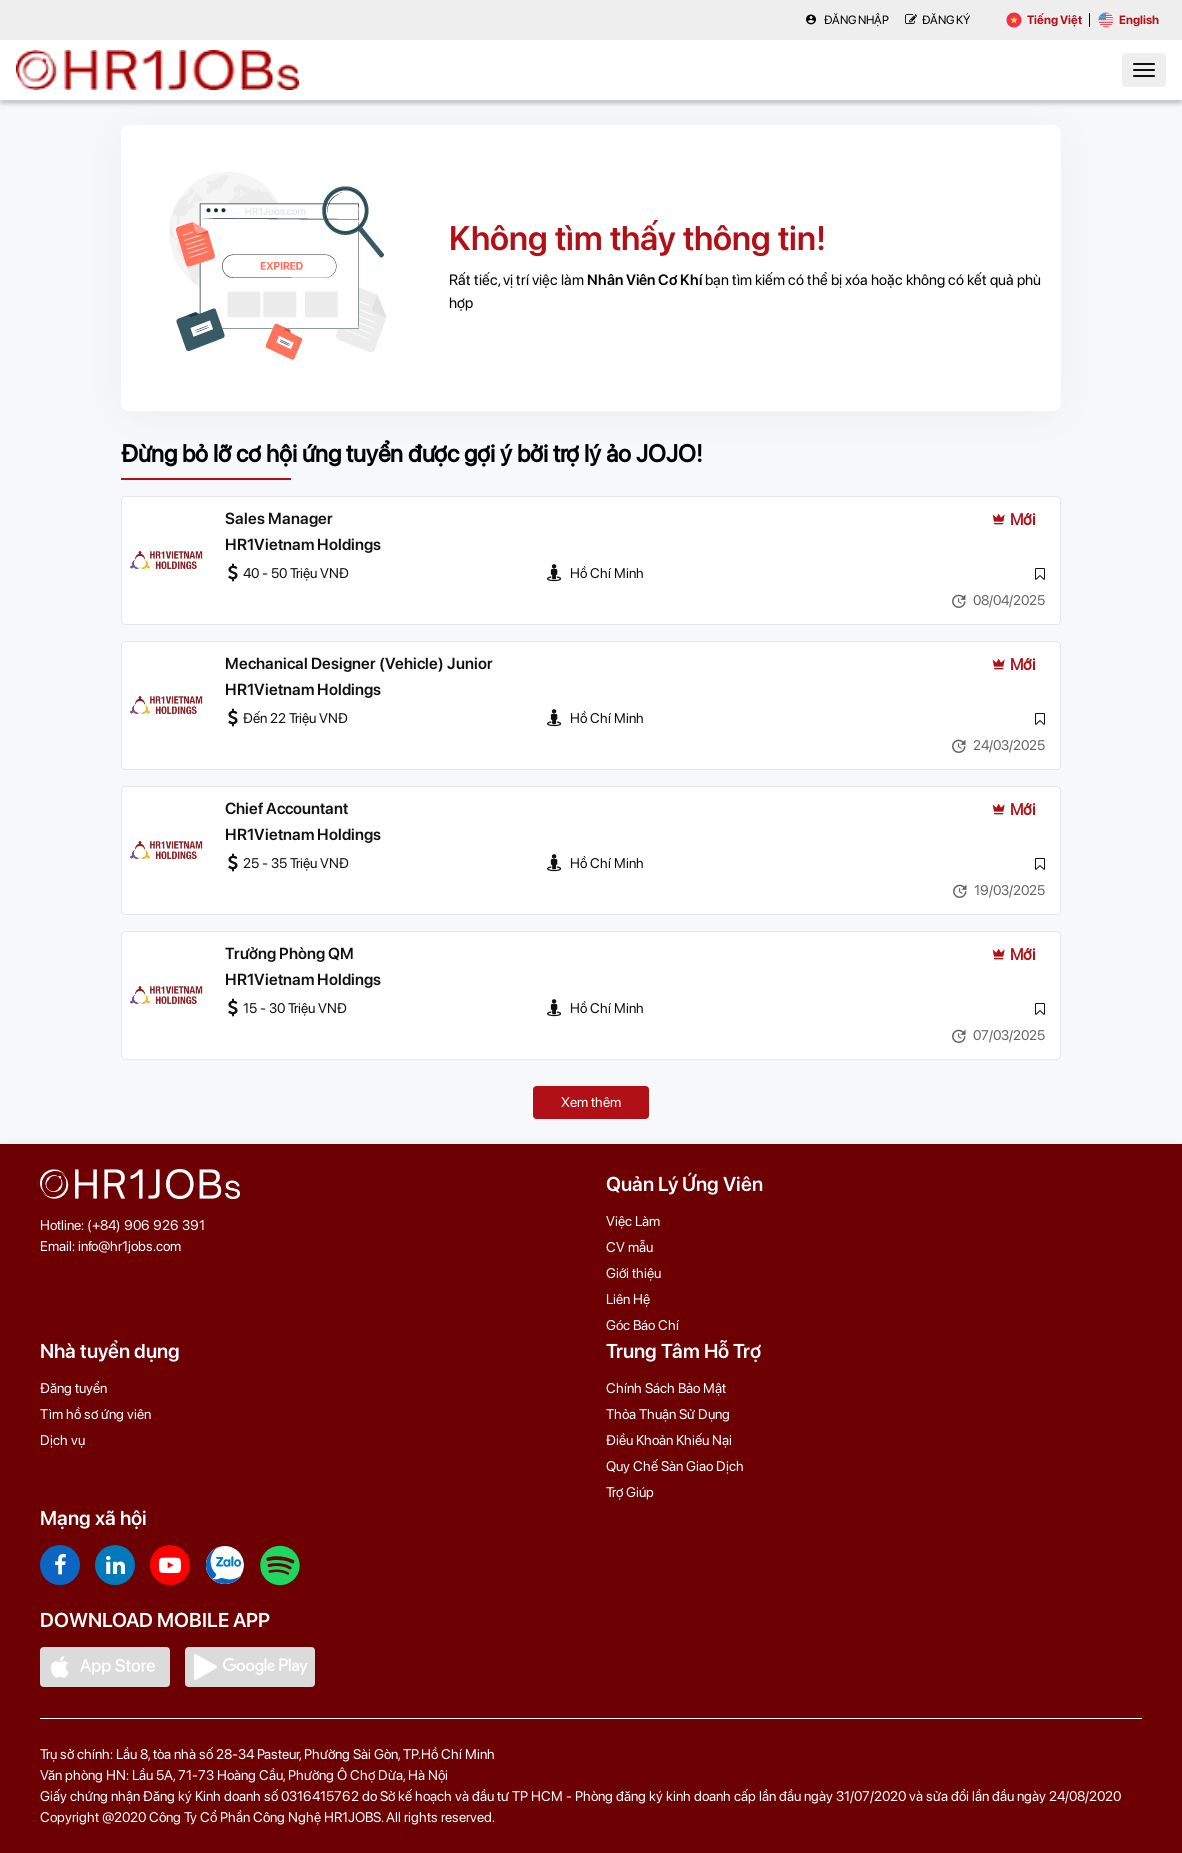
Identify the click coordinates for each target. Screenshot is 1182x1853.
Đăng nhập (847, 20)
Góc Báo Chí (642, 1325)
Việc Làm (633, 1221)
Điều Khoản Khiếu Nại (669, 1440)
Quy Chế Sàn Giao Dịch (675, 1466)
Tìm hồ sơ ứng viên (95, 1414)
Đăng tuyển (73, 1388)
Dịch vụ (62, 1440)
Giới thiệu (633, 1273)
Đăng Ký (937, 20)
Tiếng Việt (1044, 20)
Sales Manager (279, 518)
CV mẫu (629, 1247)
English (1128, 20)
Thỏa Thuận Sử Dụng (668, 1414)
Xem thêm (591, 1102)
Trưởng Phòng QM (289, 953)
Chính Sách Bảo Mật (666, 1388)
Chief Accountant (286, 808)
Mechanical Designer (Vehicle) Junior (359, 663)
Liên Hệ (628, 1299)
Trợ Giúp (630, 1492)
